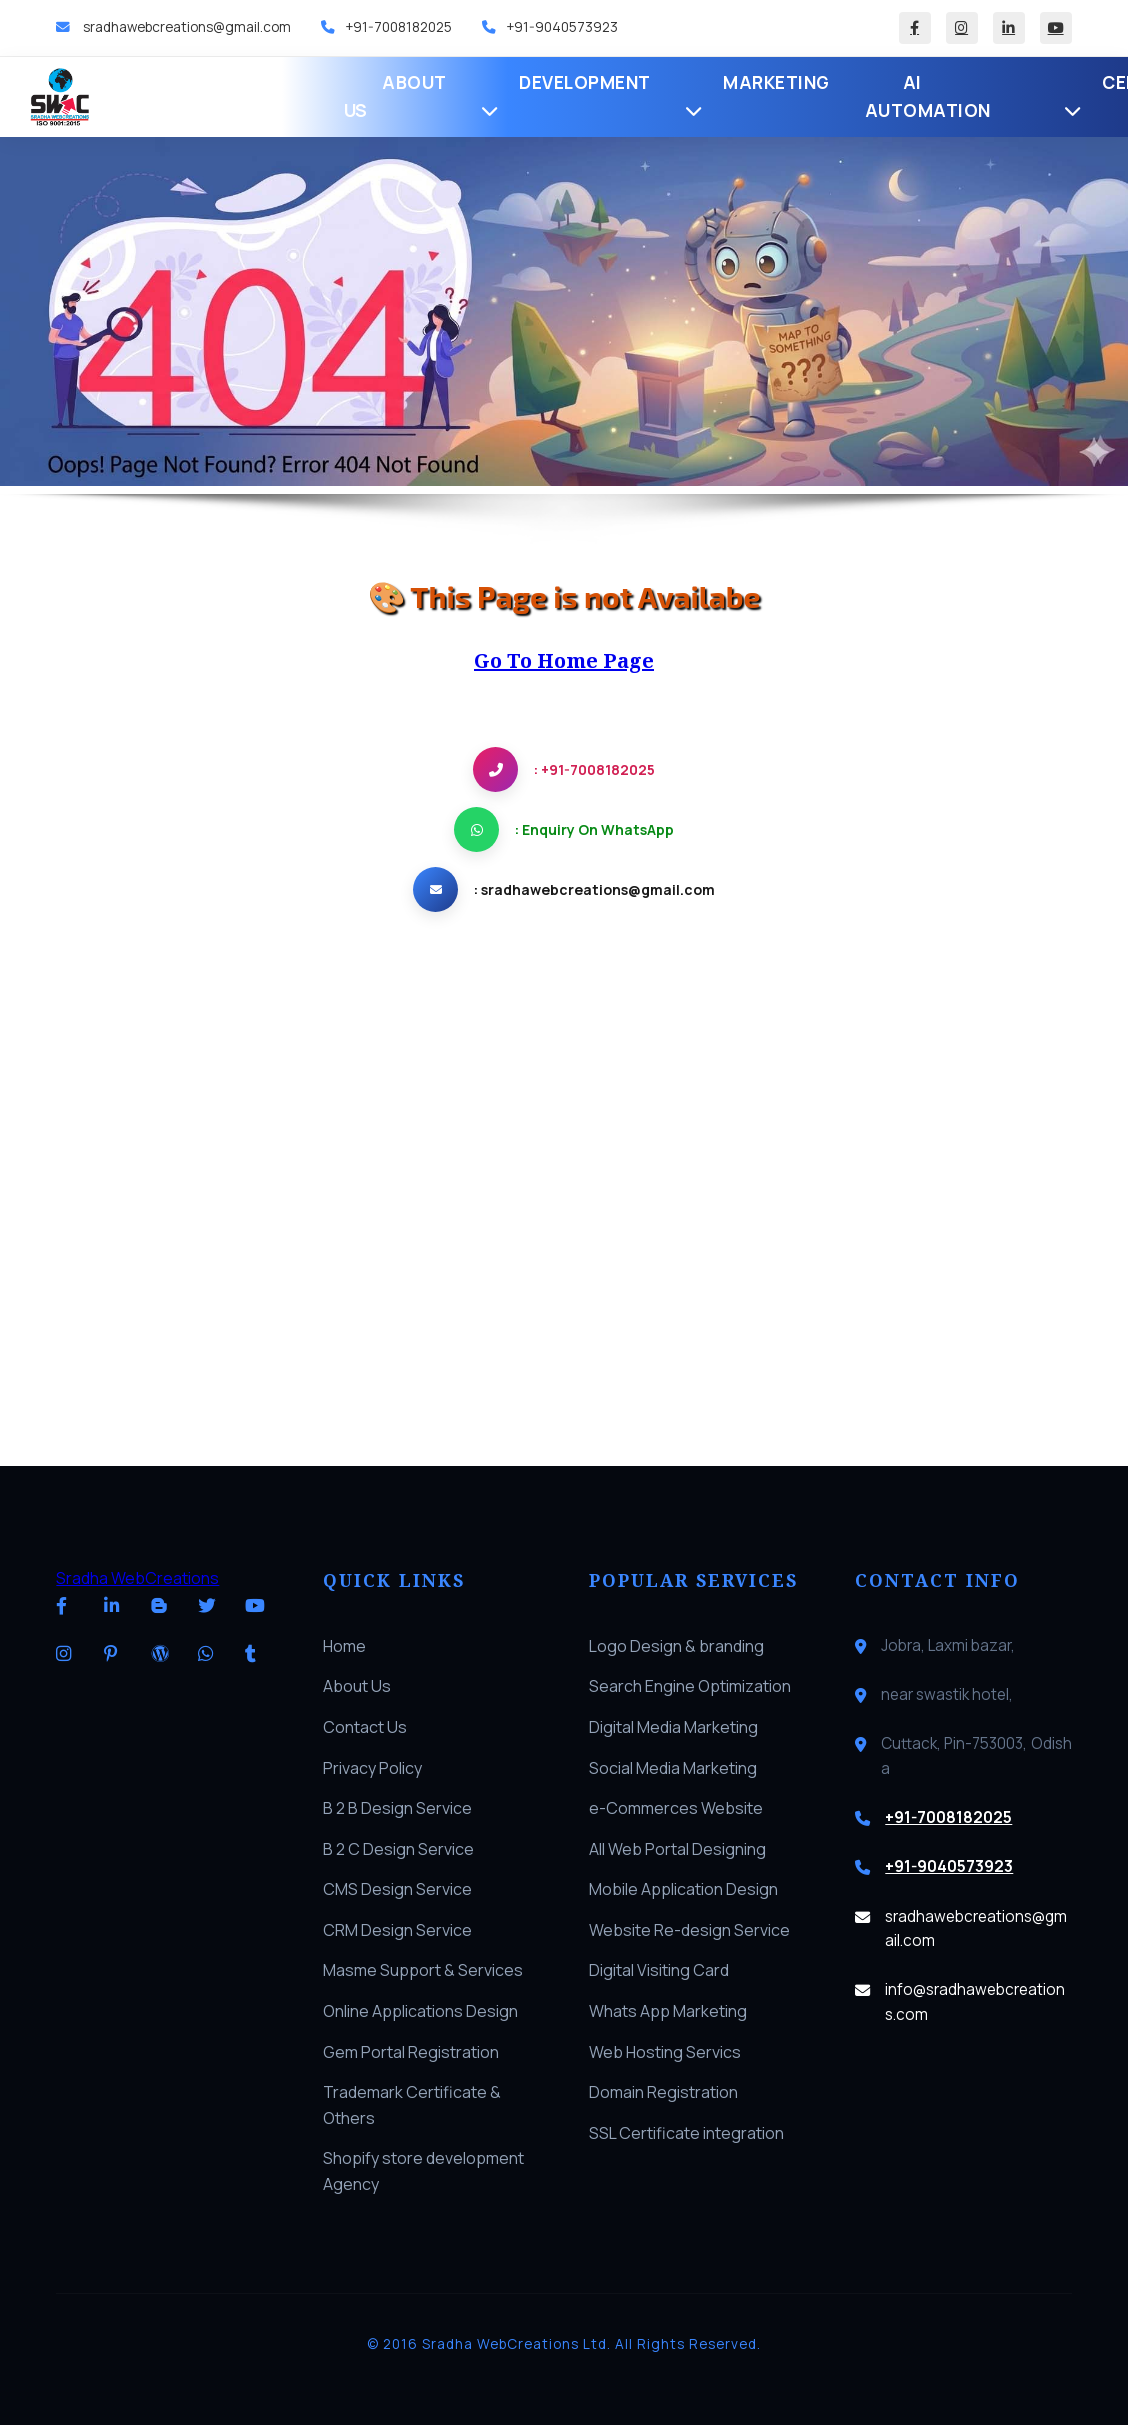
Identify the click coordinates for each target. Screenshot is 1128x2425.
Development (401, 95)
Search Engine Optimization (690, 1686)
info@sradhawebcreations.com (975, 2001)
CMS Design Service (397, 1889)
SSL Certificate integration (686, 2133)
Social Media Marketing (673, 1768)
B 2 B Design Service (397, 1808)
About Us (285, 96)
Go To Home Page (564, 660)
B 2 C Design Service (398, 1849)
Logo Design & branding (676, 1646)
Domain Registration (663, 2092)
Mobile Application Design (683, 1889)
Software (955, 96)
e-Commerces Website (676, 1808)
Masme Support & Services (423, 1970)
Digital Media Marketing (673, 1727)
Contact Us (365, 1727)
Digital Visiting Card (659, 1970)
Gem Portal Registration (411, 2052)
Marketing (535, 95)
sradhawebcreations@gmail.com (185, 27)
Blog (1053, 96)
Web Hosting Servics (665, 2052)
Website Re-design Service (689, 1930)
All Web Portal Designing (677, 1849)
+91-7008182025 (398, 27)
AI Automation (665, 96)
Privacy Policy (372, 1768)
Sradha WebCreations (137, 1578)
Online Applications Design (420, 2011)
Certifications (814, 95)
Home (201, 96)
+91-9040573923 (562, 27)
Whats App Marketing (668, 2011)
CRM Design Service (397, 1930)
